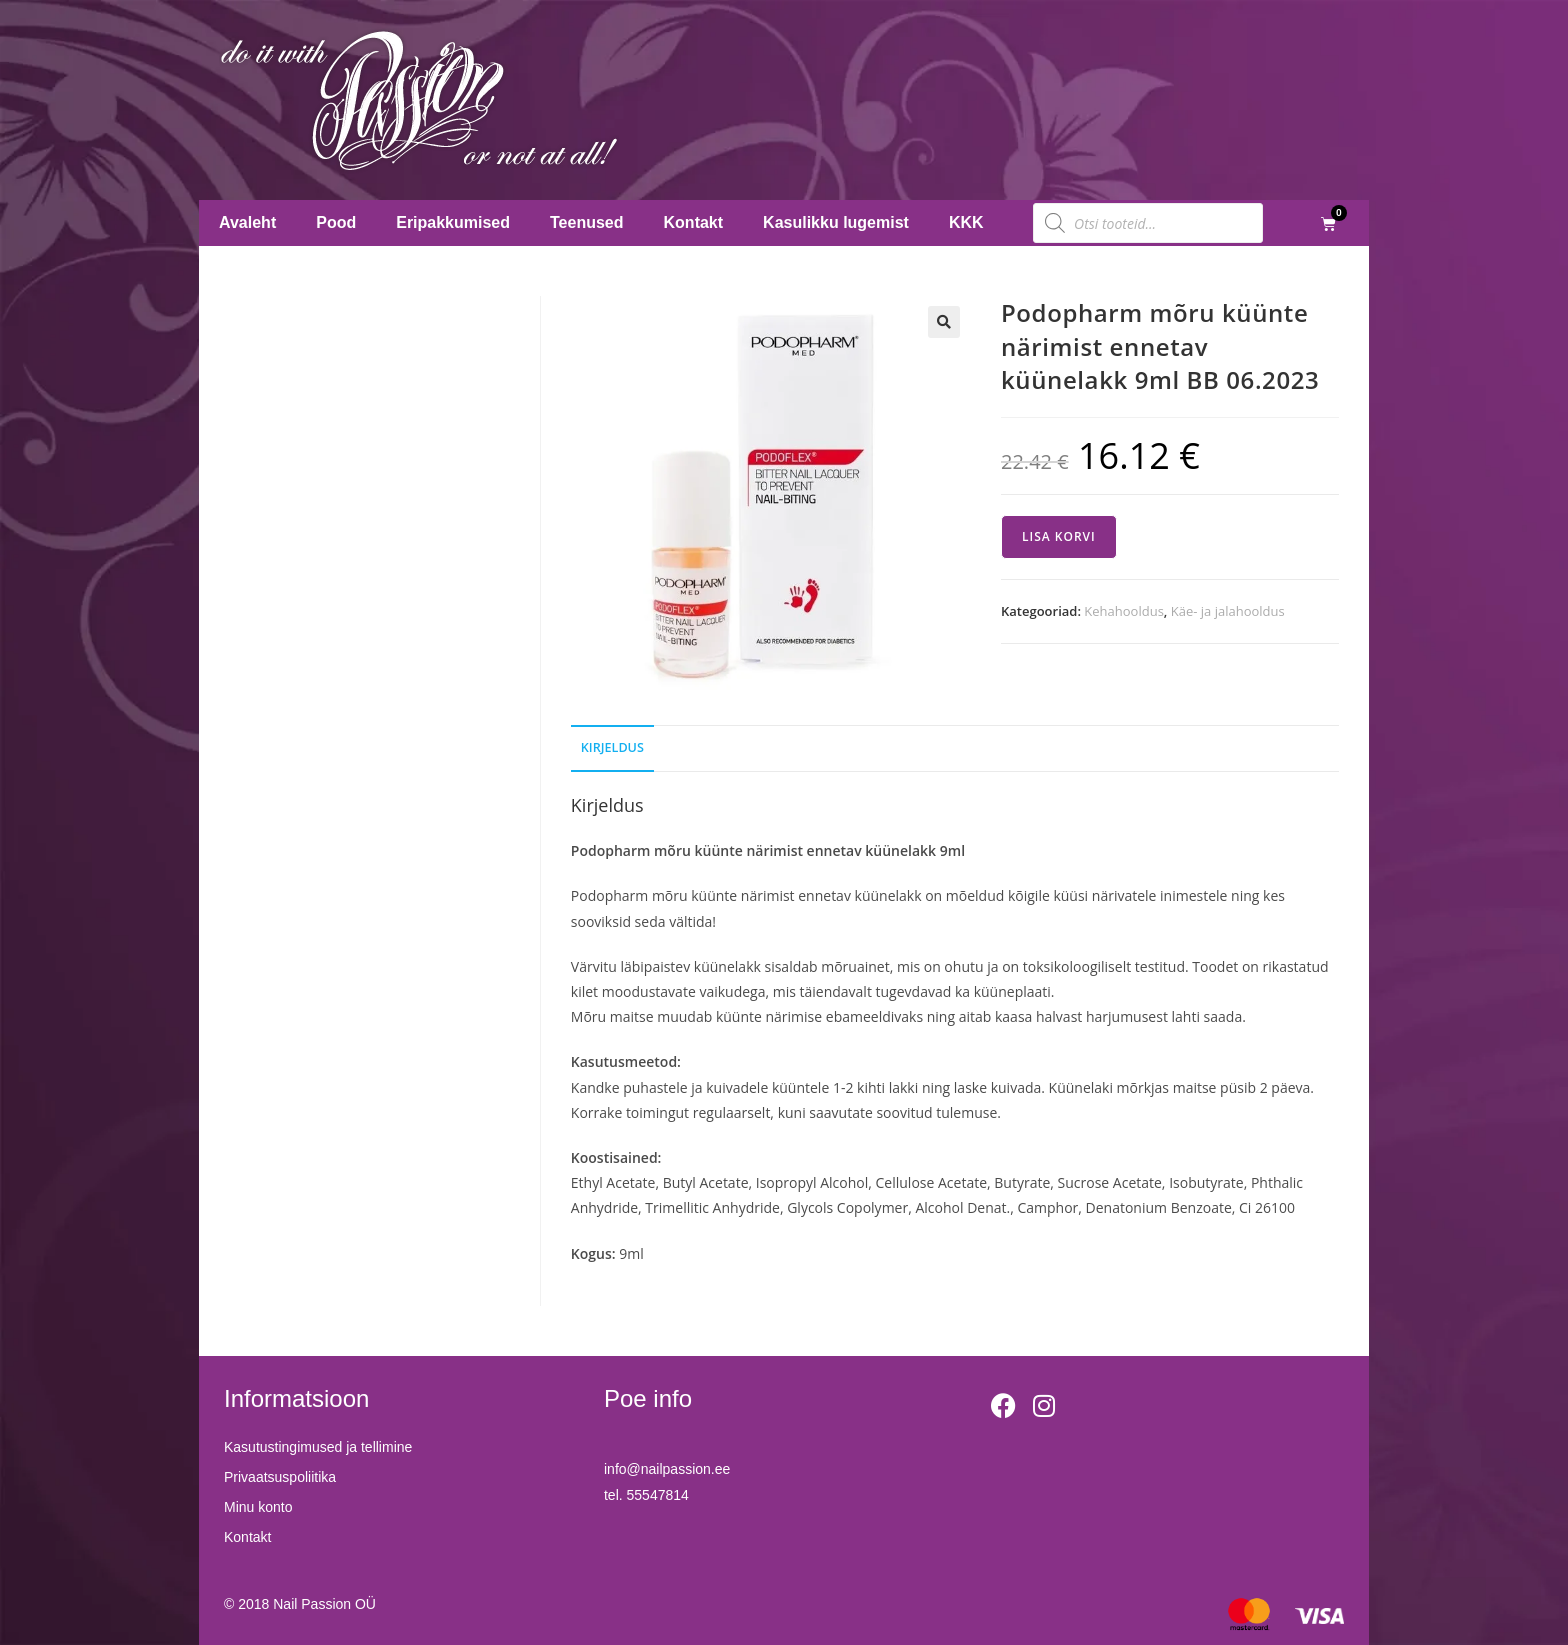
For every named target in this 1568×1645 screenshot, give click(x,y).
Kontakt (694, 222)
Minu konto (258, 1507)
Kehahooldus (1123, 611)
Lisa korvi (1059, 536)
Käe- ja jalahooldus (1228, 611)
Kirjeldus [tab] (612, 747)
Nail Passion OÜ (324, 1604)
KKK (966, 222)
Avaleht (247, 222)
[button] (944, 322)
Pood (336, 222)
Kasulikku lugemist (836, 222)
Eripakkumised (453, 222)
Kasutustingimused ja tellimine (318, 1447)
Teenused (587, 222)
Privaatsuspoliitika (280, 1477)
